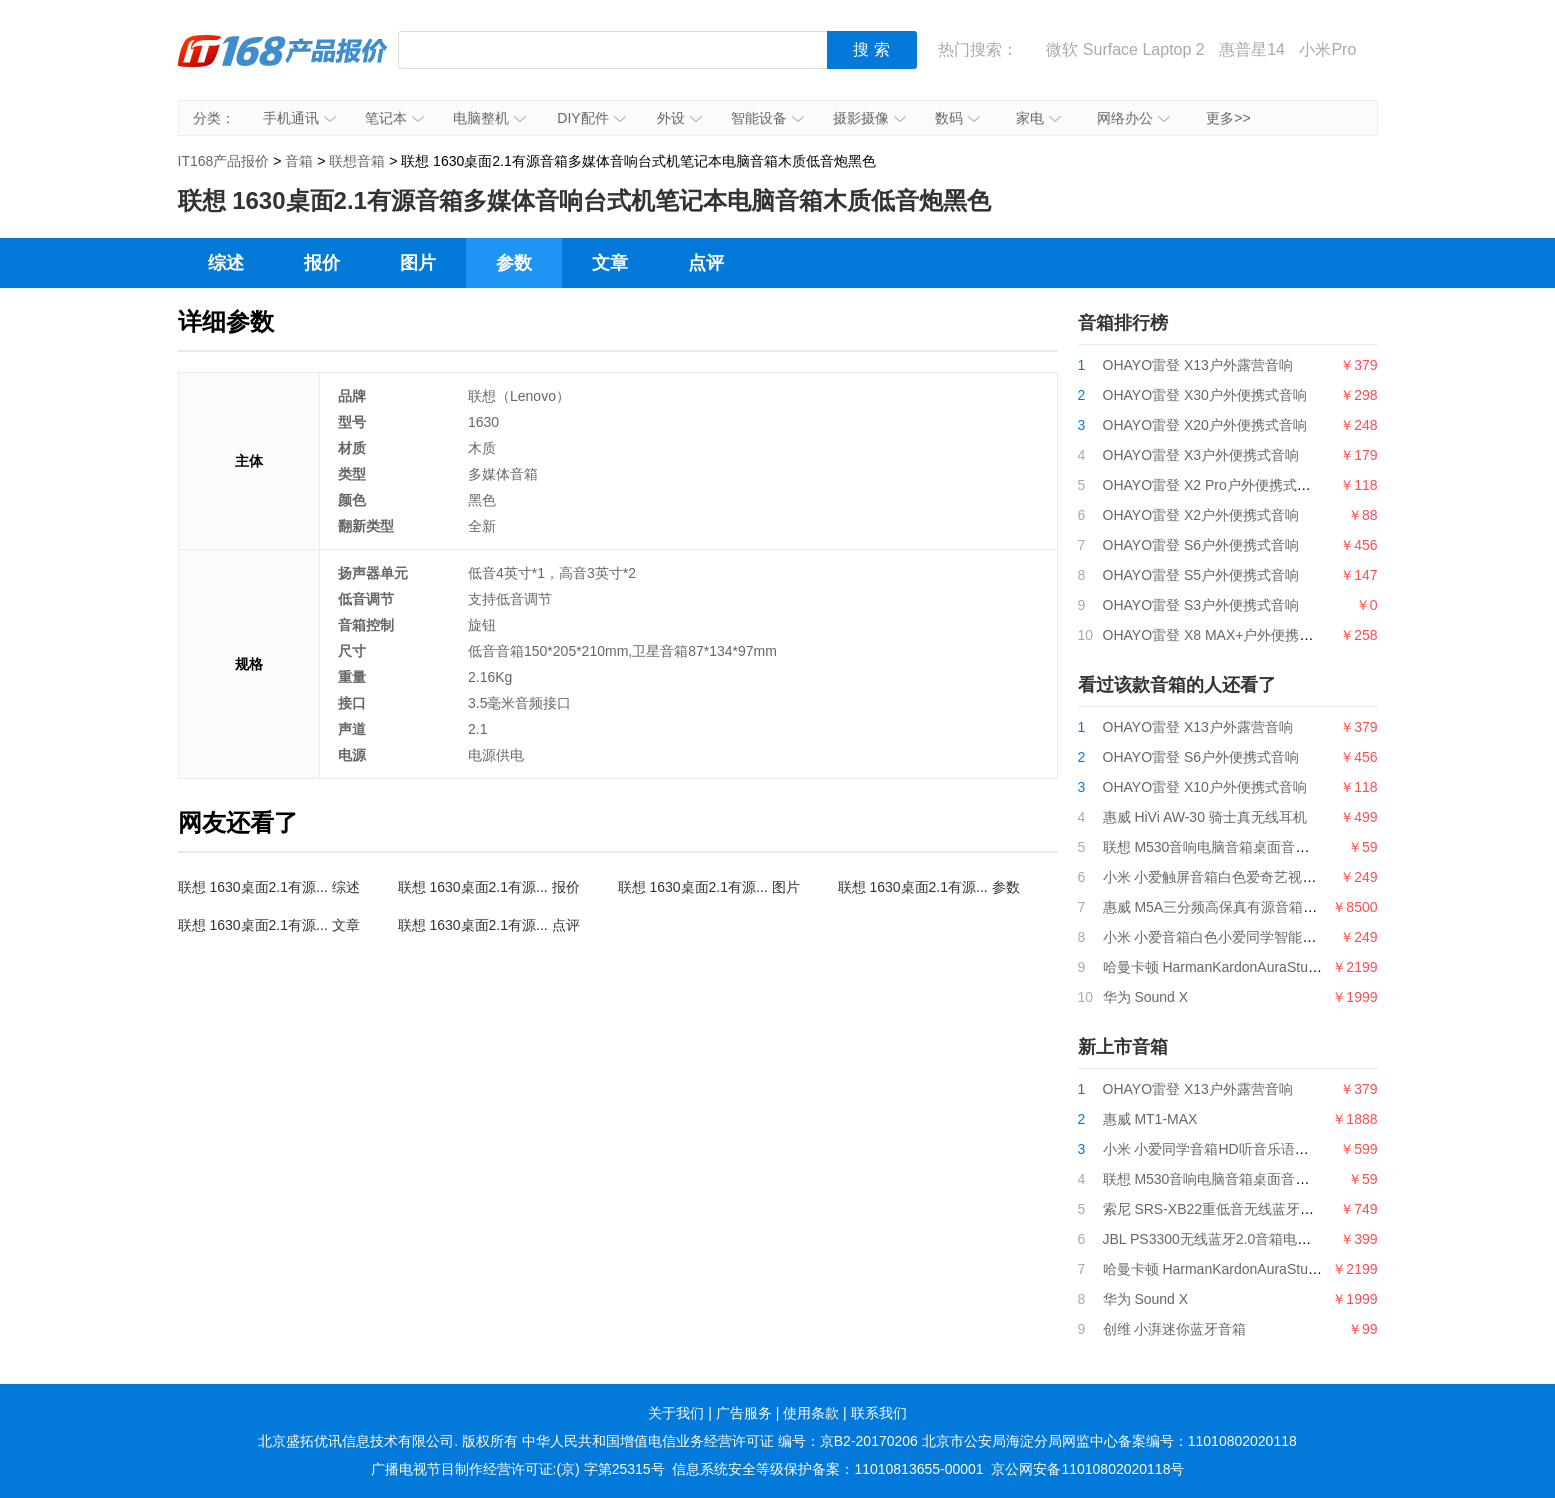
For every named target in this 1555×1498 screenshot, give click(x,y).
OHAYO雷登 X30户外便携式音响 (1205, 395)
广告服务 (744, 1413)
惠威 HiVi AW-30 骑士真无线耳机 (1205, 817)
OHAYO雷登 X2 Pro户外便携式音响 (1214, 485)
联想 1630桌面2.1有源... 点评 (489, 925)
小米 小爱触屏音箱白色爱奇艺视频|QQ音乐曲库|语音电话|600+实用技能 (1326, 877)
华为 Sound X (1146, 997)
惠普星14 (1252, 49)
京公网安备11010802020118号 (1087, 1469)
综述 (226, 263)
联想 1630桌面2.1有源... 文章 (269, 925)
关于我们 (676, 1413)
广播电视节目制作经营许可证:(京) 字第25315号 (518, 1469)
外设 (679, 118)
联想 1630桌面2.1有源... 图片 (709, 887)
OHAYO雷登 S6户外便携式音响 (1201, 545)
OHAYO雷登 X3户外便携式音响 (1201, 455)
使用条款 (811, 1413)
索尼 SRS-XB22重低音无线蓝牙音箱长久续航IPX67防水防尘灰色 (1305, 1209)
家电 (1038, 118)
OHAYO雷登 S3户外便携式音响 (1201, 605)
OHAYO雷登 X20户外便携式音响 (1205, 425)
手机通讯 (299, 118)
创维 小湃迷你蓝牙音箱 (1175, 1329)
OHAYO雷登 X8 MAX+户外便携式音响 (1222, 635)
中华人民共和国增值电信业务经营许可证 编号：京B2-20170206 (720, 1441)
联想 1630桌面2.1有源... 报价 (489, 887)
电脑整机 (489, 118)
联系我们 (879, 1413)
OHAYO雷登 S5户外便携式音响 (1201, 575)
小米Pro (1327, 49)
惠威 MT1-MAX (1150, 1119)
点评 (706, 263)
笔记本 (394, 118)
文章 (610, 263)
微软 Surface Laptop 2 (1125, 49)
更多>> (1228, 118)
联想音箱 (357, 161)
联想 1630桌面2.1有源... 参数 (929, 887)
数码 (957, 118)
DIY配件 (591, 118)
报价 (322, 263)
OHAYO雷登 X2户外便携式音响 (1201, 515)
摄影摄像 (869, 118)
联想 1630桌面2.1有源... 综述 (269, 887)
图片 (418, 263)
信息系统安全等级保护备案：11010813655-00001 (827, 1469)
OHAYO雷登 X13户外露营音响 (1198, 365)
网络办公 (1133, 118)
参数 (514, 263)
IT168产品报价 (283, 65)
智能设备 (767, 118)
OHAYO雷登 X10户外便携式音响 (1205, 787)
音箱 (299, 161)
